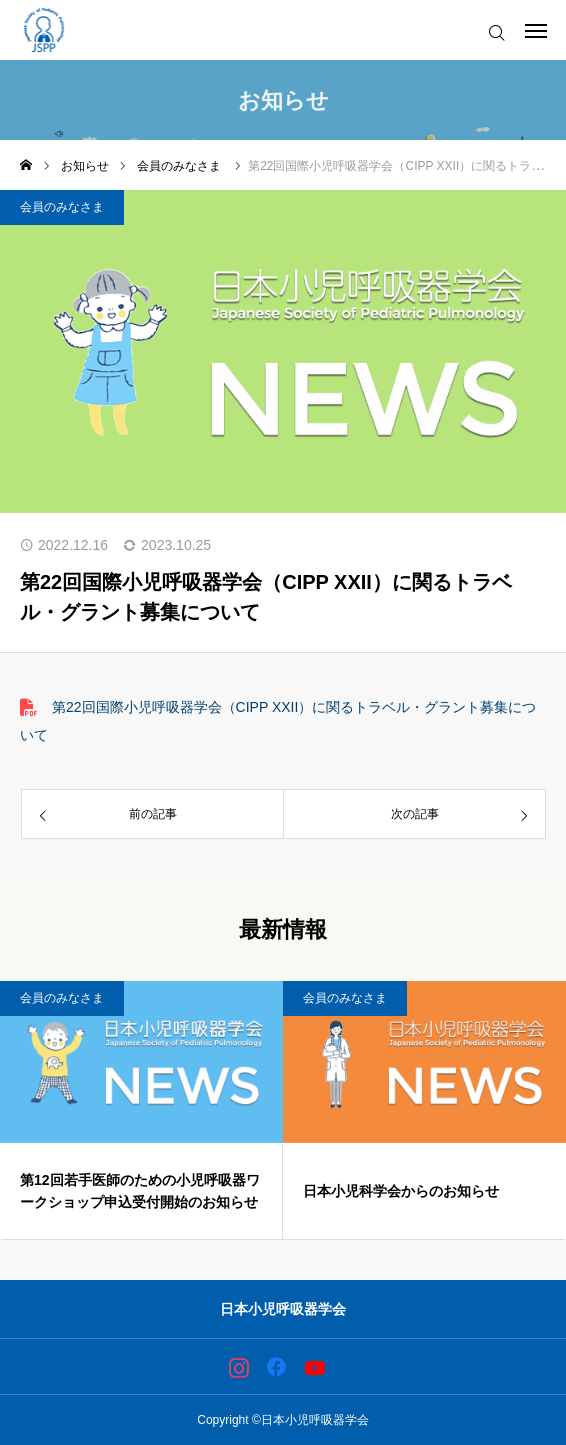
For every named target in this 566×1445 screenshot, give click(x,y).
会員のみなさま (62, 207)
